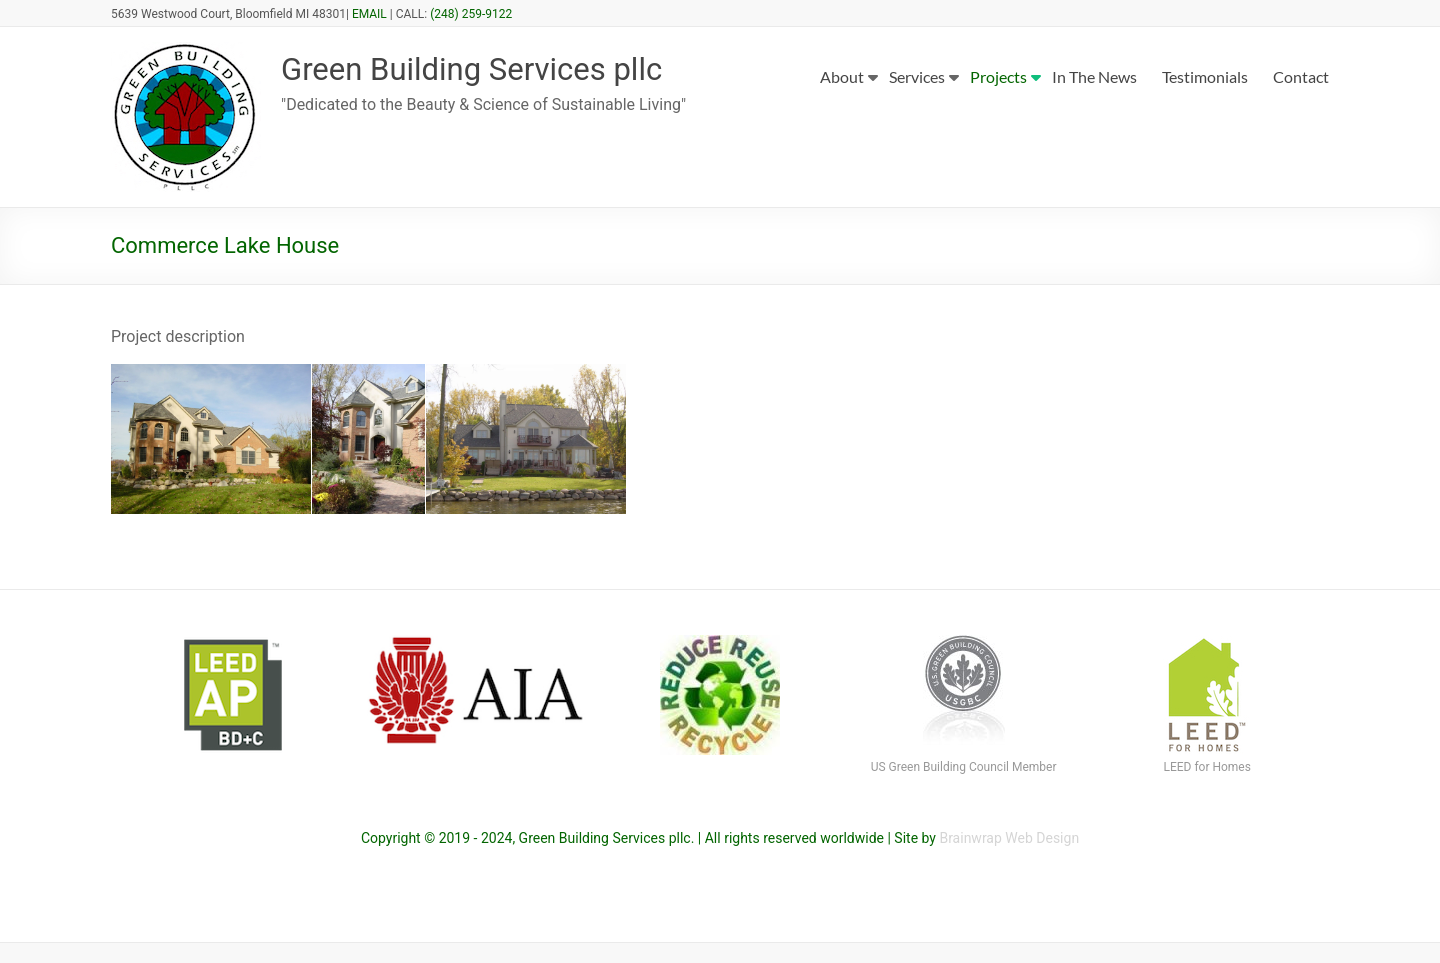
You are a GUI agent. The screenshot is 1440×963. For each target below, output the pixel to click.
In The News (1094, 76)
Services (917, 76)
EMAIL (369, 14)
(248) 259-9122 (471, 14)
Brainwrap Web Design (1009, 838)
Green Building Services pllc (502, 70)
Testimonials (1205, 76)
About (842, 76)
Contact (1301, 76)
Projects (998, 76)
